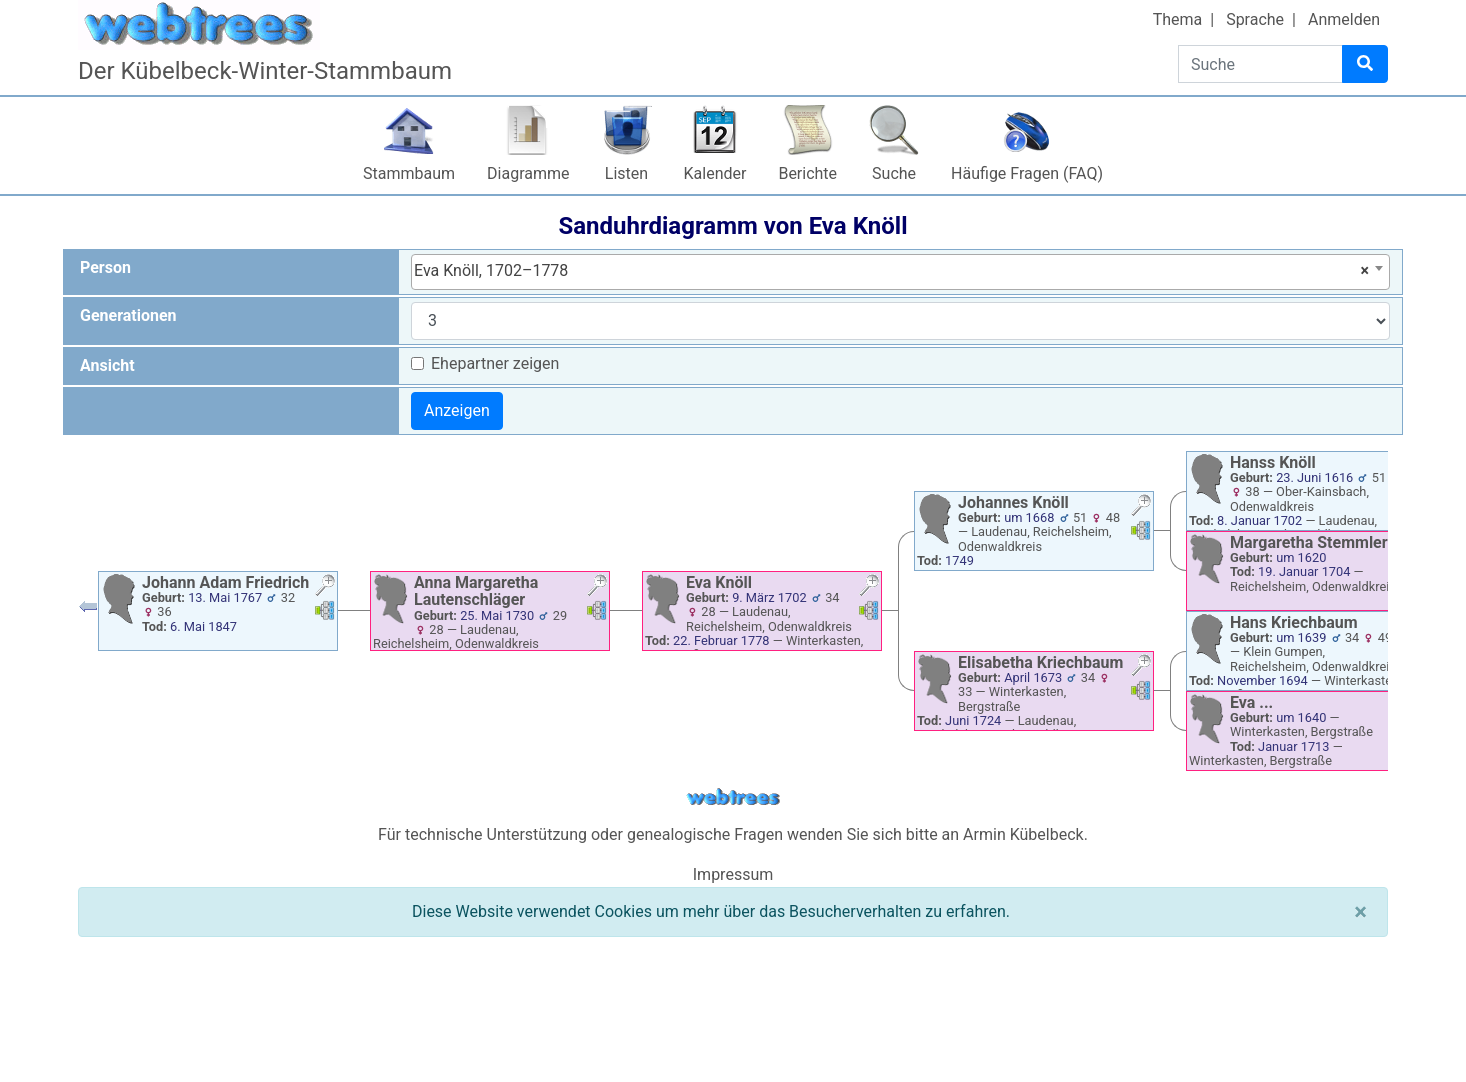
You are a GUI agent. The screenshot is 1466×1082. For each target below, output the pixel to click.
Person (105, 267)
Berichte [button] (807, 173)
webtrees (733, 797)
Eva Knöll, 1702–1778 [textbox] (891, 271)
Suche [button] (894, 173)
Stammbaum (409, 173)
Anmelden (1344, 19)
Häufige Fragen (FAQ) (1027, 173)
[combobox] (900, 272)
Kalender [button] (715, 173)
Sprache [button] (1255, 19)
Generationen (128, 315)
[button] (325, 587)
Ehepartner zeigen (495, 363)
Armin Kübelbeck (1023, 834)
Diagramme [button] (528, 173)
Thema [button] (1178, 19)
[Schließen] (1360, 912)
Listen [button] (626, 173)
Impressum (733, 874)
